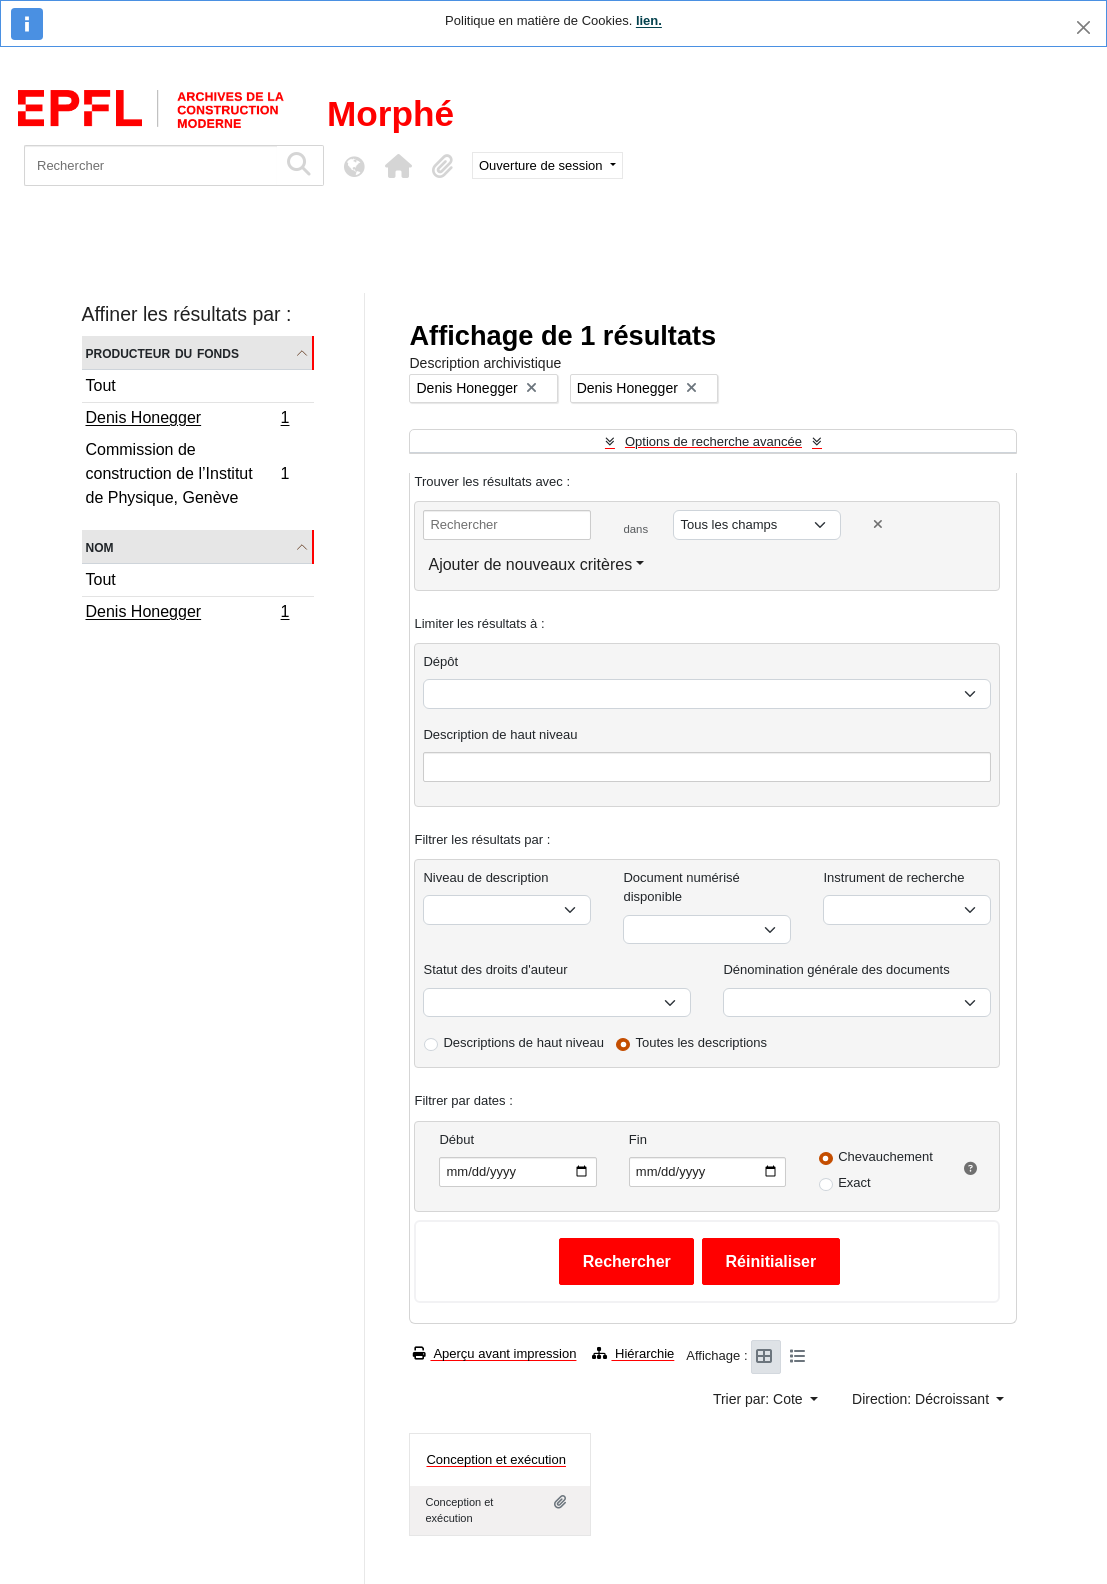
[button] (398, 166)
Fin (638, 1139)
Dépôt (440, 661)
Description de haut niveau (500, 734)
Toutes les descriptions (702, 1042)
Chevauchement (885, 1156)
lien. (649, 20)
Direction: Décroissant (922, 1399)
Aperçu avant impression (494, 1353)
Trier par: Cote (760, 1399)
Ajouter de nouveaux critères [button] (530, 564)
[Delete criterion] (878, 524)
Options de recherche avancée (713, 441)
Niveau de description (485, 877)
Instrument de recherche (893, 877)
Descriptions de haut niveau (523, 1042)
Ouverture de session (542, 165)
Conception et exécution (495, 1459)
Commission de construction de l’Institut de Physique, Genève (187, 473)
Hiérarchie (633, 1353)
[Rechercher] (150, 165)
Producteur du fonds (162, 352)
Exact (854, 1182)
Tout (101, 385)
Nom (100, 546)
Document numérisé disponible (681, 887)
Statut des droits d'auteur (495, 969)
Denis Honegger (187, 420)
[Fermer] (1083, 27)
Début (456, 1139)
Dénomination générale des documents (836, 969)
